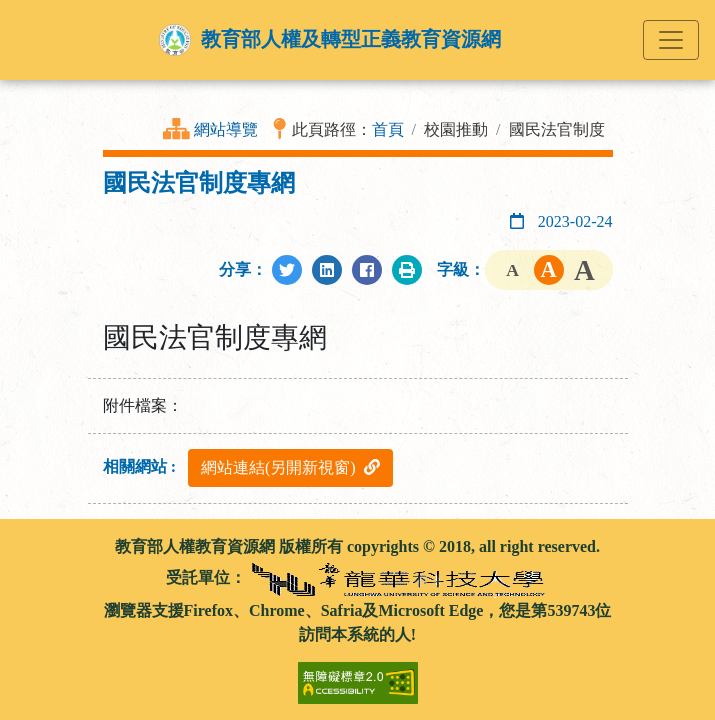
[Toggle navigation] (671, 40)
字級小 (513, 270)
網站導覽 (226, 129)
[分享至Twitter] (287, 270)
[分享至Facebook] (367, 270)
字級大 (585, 270)
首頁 (388, 129)
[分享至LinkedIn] (327, 270)
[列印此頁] (407, 270)
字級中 (549, 270)
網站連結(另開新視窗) (290, 467)
